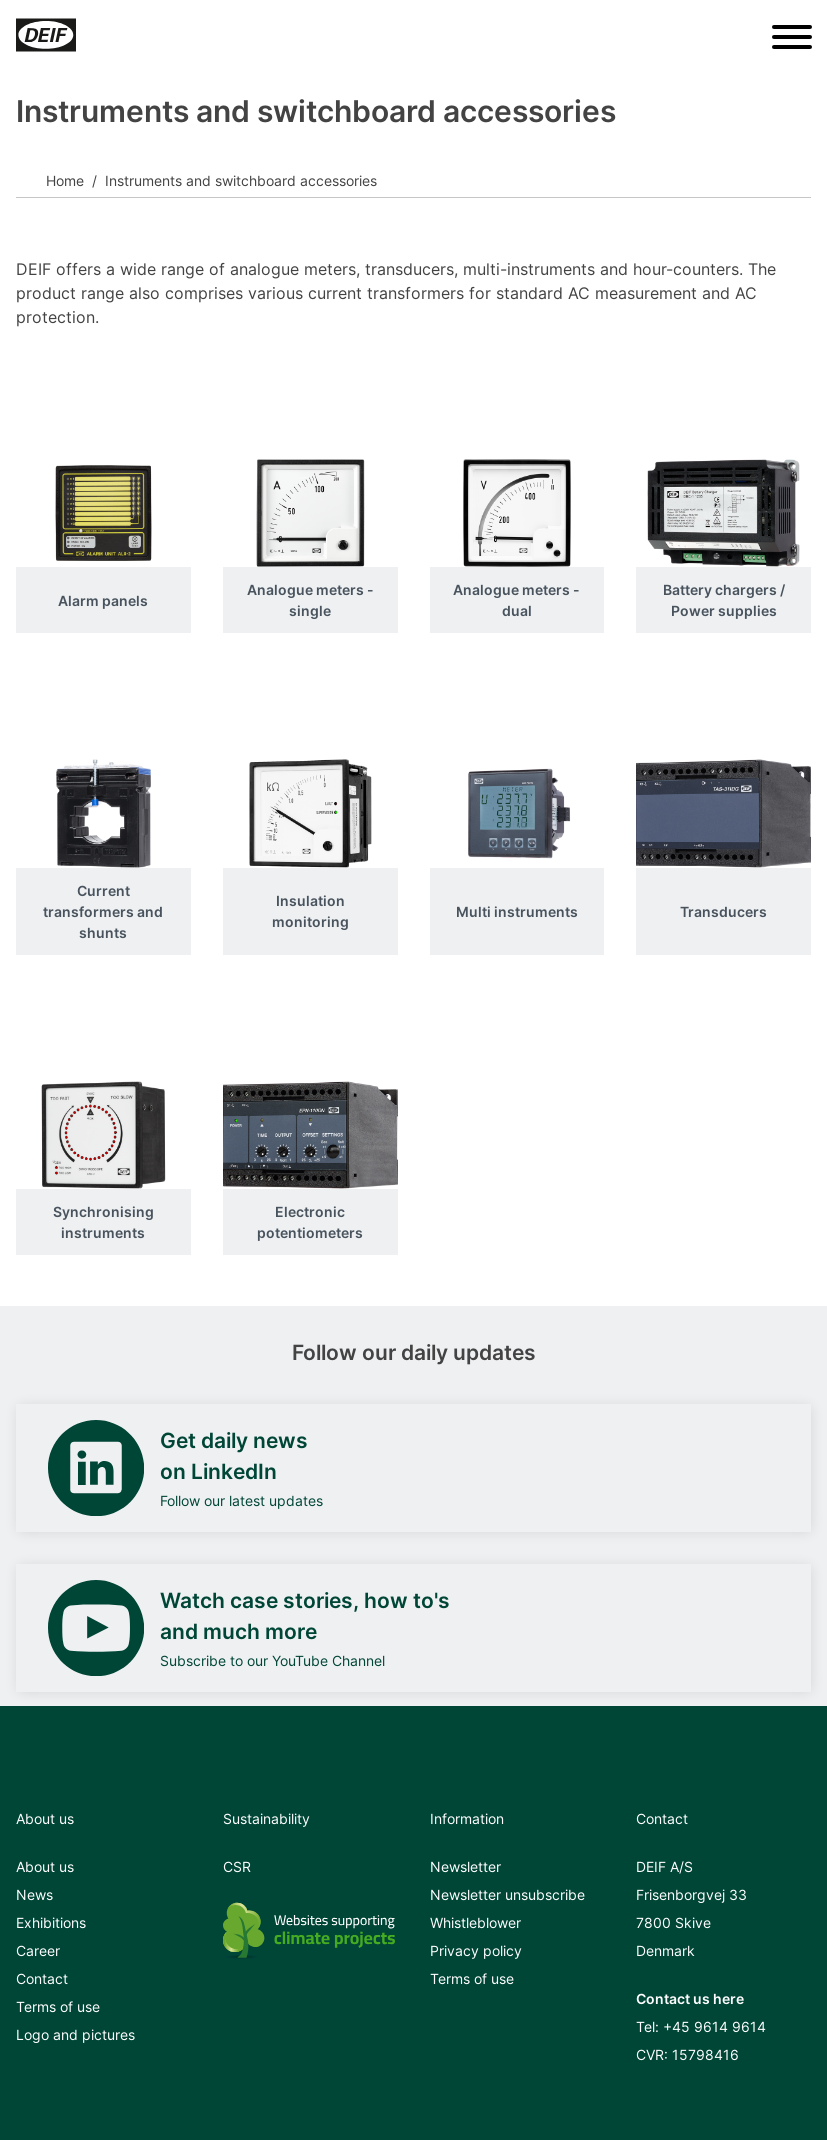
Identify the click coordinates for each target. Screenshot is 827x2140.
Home (65, 180)
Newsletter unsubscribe (507, 1894)
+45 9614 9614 (714, 2026)
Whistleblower (475, 1922)
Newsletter (465, 1866)
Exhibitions (51, 1922)
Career (38, 1950)
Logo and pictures (75, 2034)
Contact (42, 1978)
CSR (237, 1866)
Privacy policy (476, 1950)
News (34, 1894)
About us (45, 1866)
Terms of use (58, 2006)
